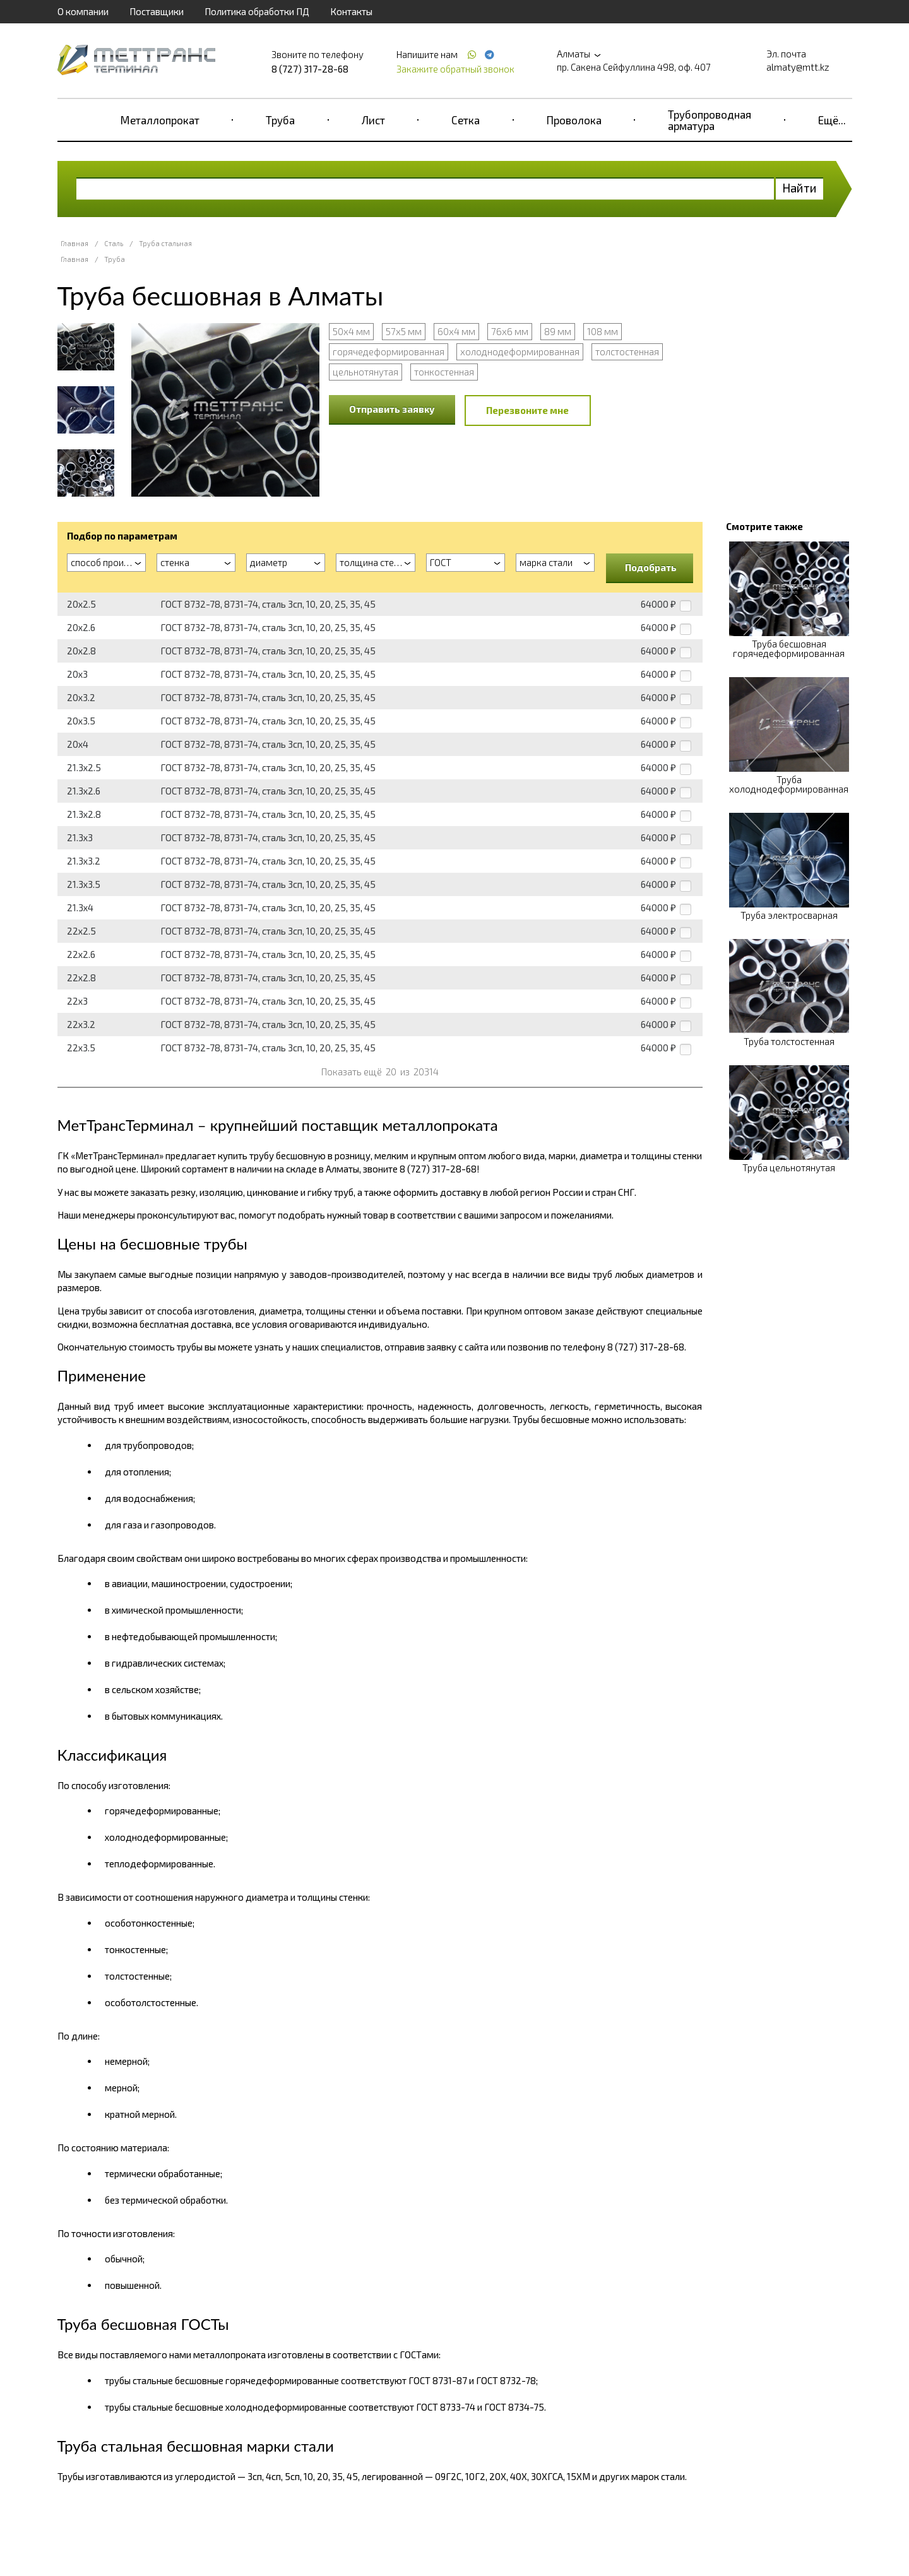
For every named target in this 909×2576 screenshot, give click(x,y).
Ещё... (832, 120)
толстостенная (627, 351)
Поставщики (156, 11)
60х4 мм (456, 331)
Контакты (351, 11)
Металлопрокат (160, 120)
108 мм (602, 331)
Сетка (465, 120)
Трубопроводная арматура (709, 120)
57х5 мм (404, 331)
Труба (280, 120)
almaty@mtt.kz (797, 67)
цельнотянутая (365, 371)
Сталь (113, 243)
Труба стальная (165, 243)
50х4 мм (351, 331)
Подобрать (651, 567)
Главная (74, 243)
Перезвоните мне (527, 410)
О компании (83, 11)
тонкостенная (444, 371)
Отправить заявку (392, 409)
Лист (373, 120)
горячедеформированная (388, 351)
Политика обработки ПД (257, 11)
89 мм (557, 331)
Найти (799, 187)
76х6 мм (509, 331)
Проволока (574, 120)
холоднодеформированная (519, 351)
